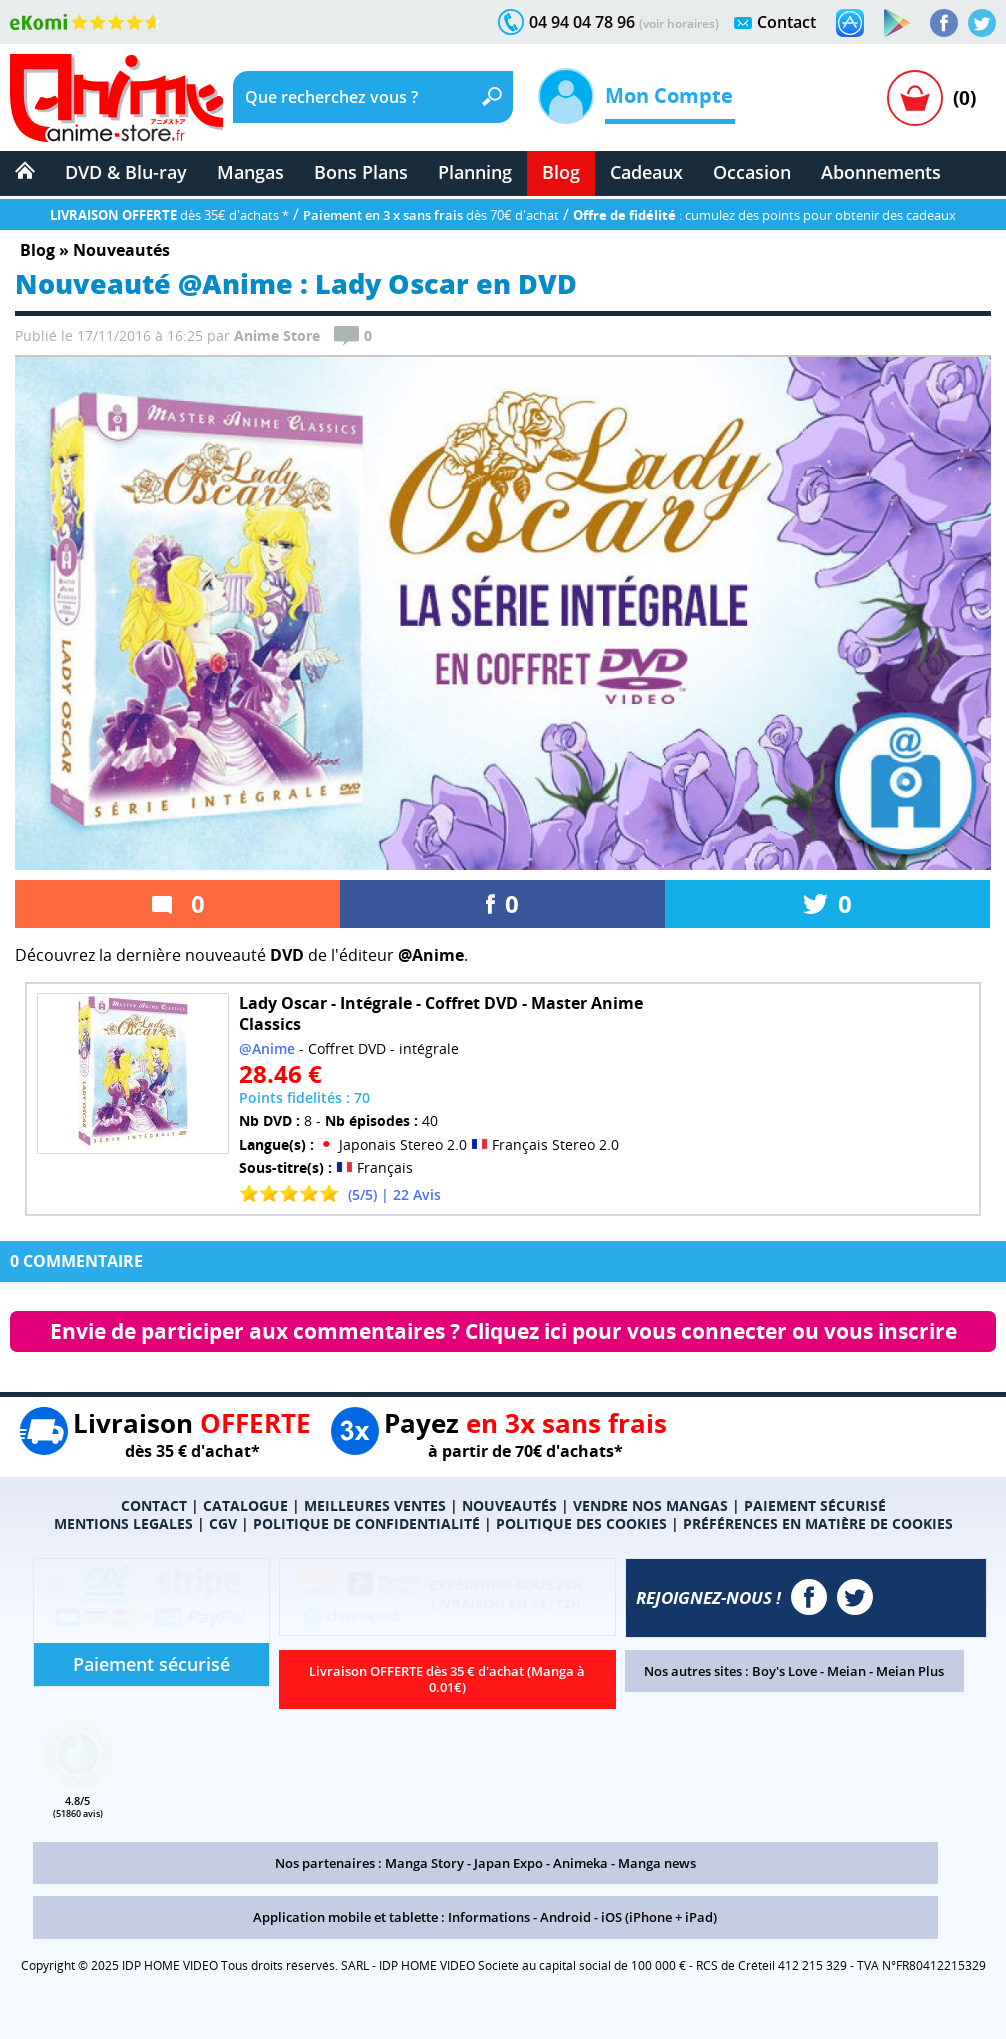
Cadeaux (646, 172)
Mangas (250, 172)
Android (565, 1917)
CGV (223, 1523)
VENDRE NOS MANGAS (650, 1505)
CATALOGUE (245, 1505)
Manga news (657, 1863)
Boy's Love (784, 1671)
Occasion (752, 172)
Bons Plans (361, 172)
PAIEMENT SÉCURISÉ (815, 1505)
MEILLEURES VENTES (375, 1505)
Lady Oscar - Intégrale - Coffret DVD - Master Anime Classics (441, 1013)
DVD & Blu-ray (126, 172)
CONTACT (154, 1505)
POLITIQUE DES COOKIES (581, 1523)
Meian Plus (910, 1671)
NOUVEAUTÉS (509, 1505)
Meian (846, 1671)
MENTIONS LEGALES (123, 1523)
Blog (561, 172)
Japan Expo (508, 1863)
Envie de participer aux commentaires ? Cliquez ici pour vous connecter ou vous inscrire (503, 1331)
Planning (475, 172)
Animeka (580, 1863)
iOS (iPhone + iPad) (659, 1917)
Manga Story (424, 1863)
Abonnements (881, 172)
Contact (786, 22)
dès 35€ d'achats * (169, 215)
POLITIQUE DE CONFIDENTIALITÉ (366, 1523)
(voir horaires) (679, 23)
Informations (489, 1917)
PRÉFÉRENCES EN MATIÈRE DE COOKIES (818, 1523)
